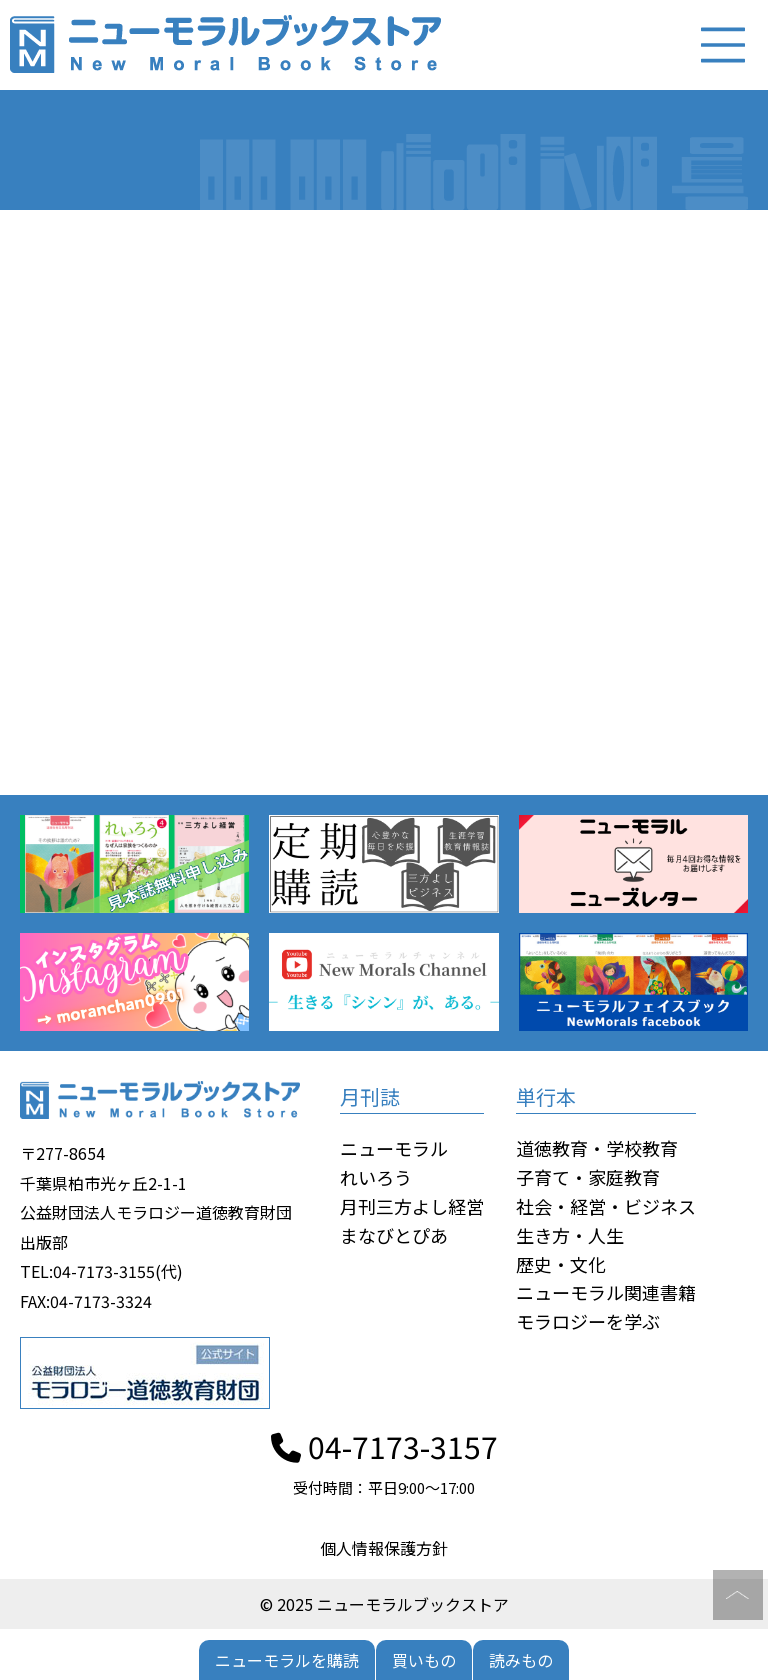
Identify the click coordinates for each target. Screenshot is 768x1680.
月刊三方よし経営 (412, 1206)
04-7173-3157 (384, 1446)
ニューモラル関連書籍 (606, 1293)
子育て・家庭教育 (588, 1177)
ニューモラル (394, 1149)
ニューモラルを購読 (287, 1660)
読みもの (521, 1660)
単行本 (546, 1097)
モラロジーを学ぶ (588, 1321)
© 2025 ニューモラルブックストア (384, 1604)
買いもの (424, 1660)
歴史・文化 (561, 1264)
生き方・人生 (570, 1235)
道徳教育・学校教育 (597, 1149)
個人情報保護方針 (384, 1548)
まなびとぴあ (394, 1235)
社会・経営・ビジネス (606, 1206)
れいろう (376, 1177)
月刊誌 (370, 1097)
